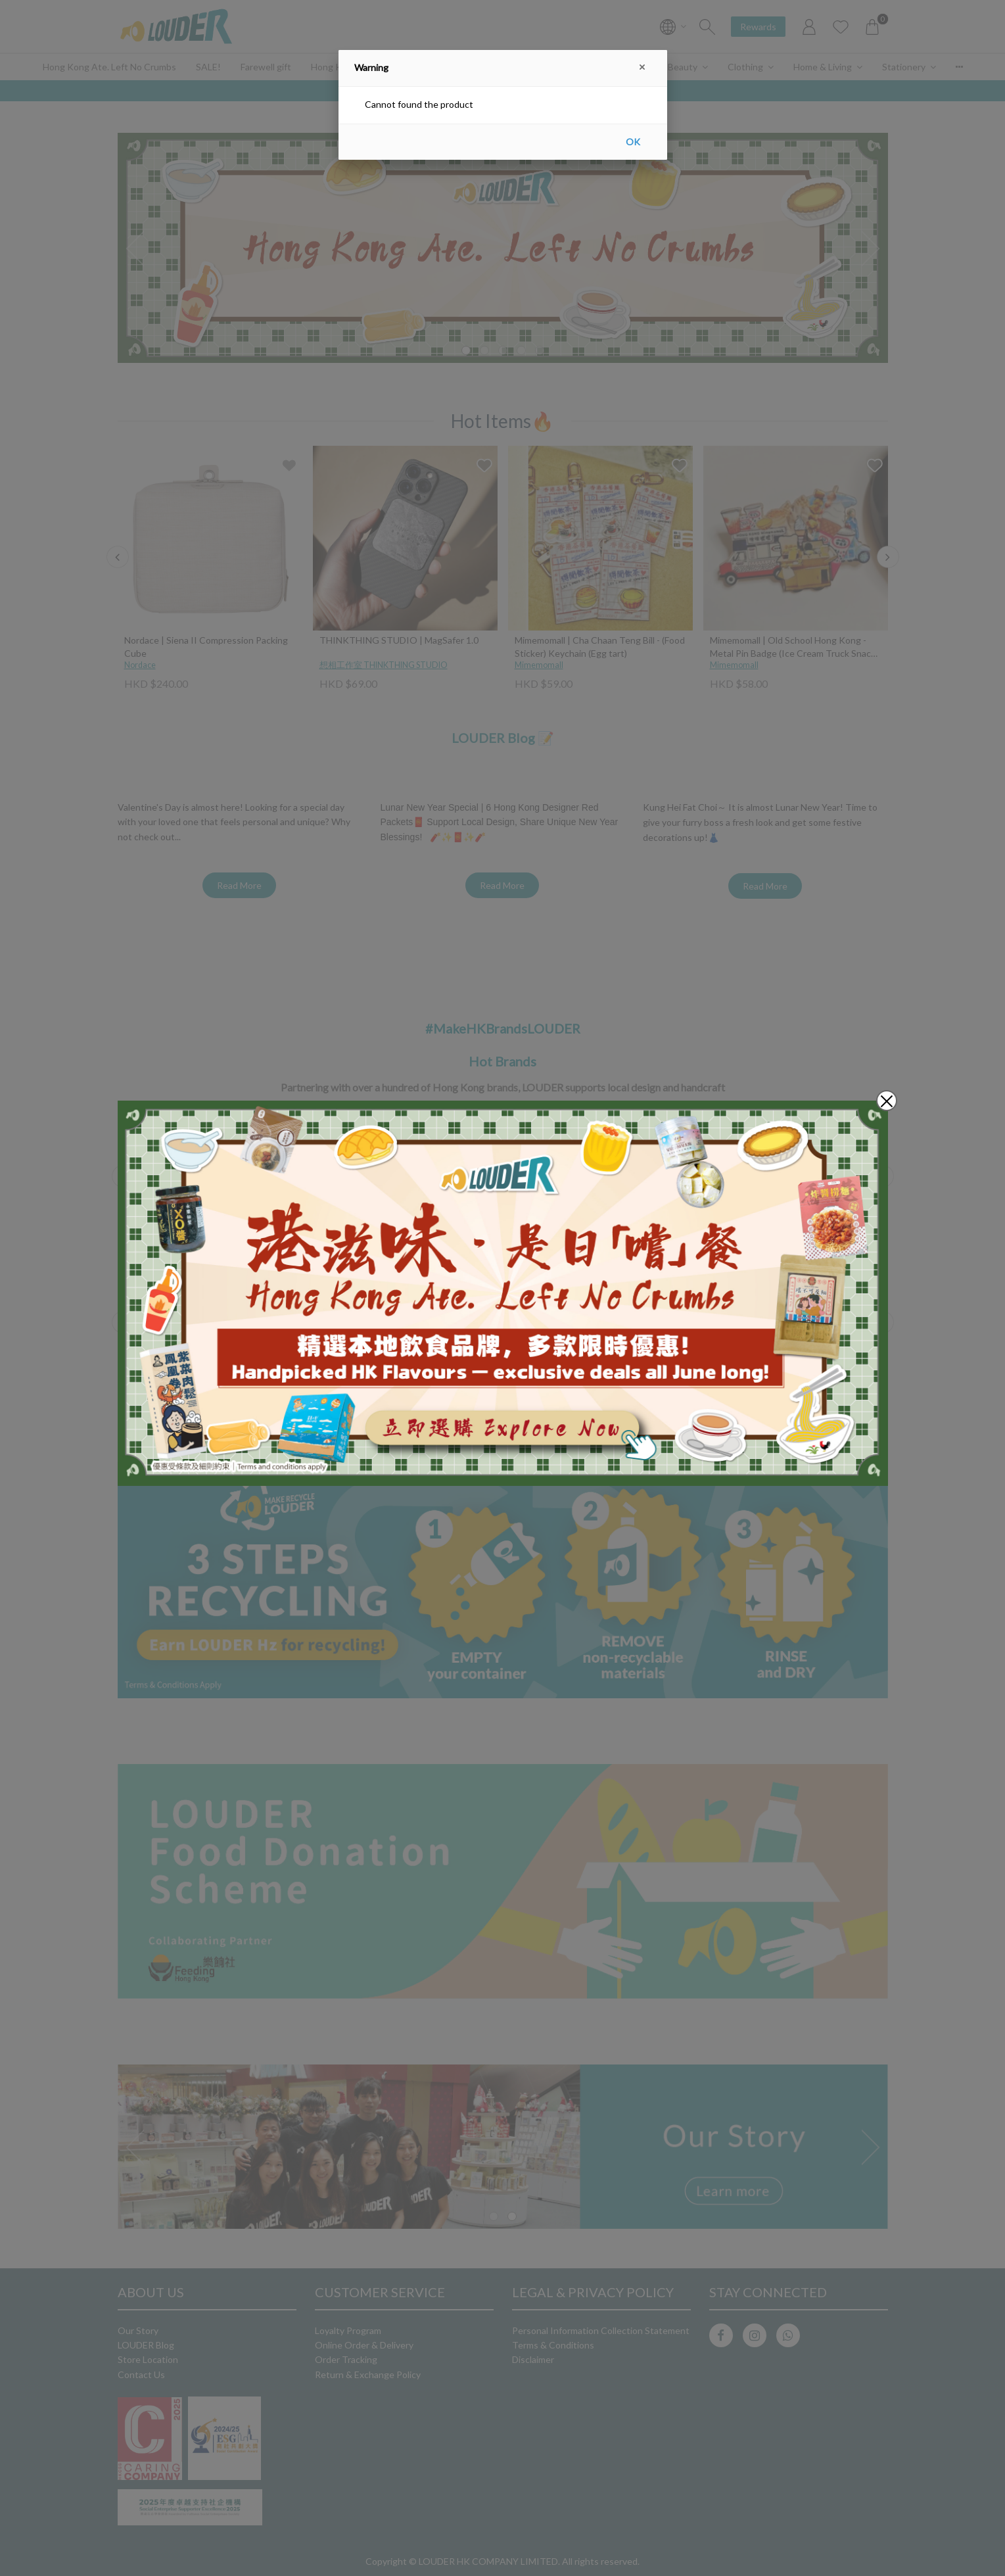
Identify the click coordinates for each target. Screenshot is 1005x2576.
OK (633, 141)
